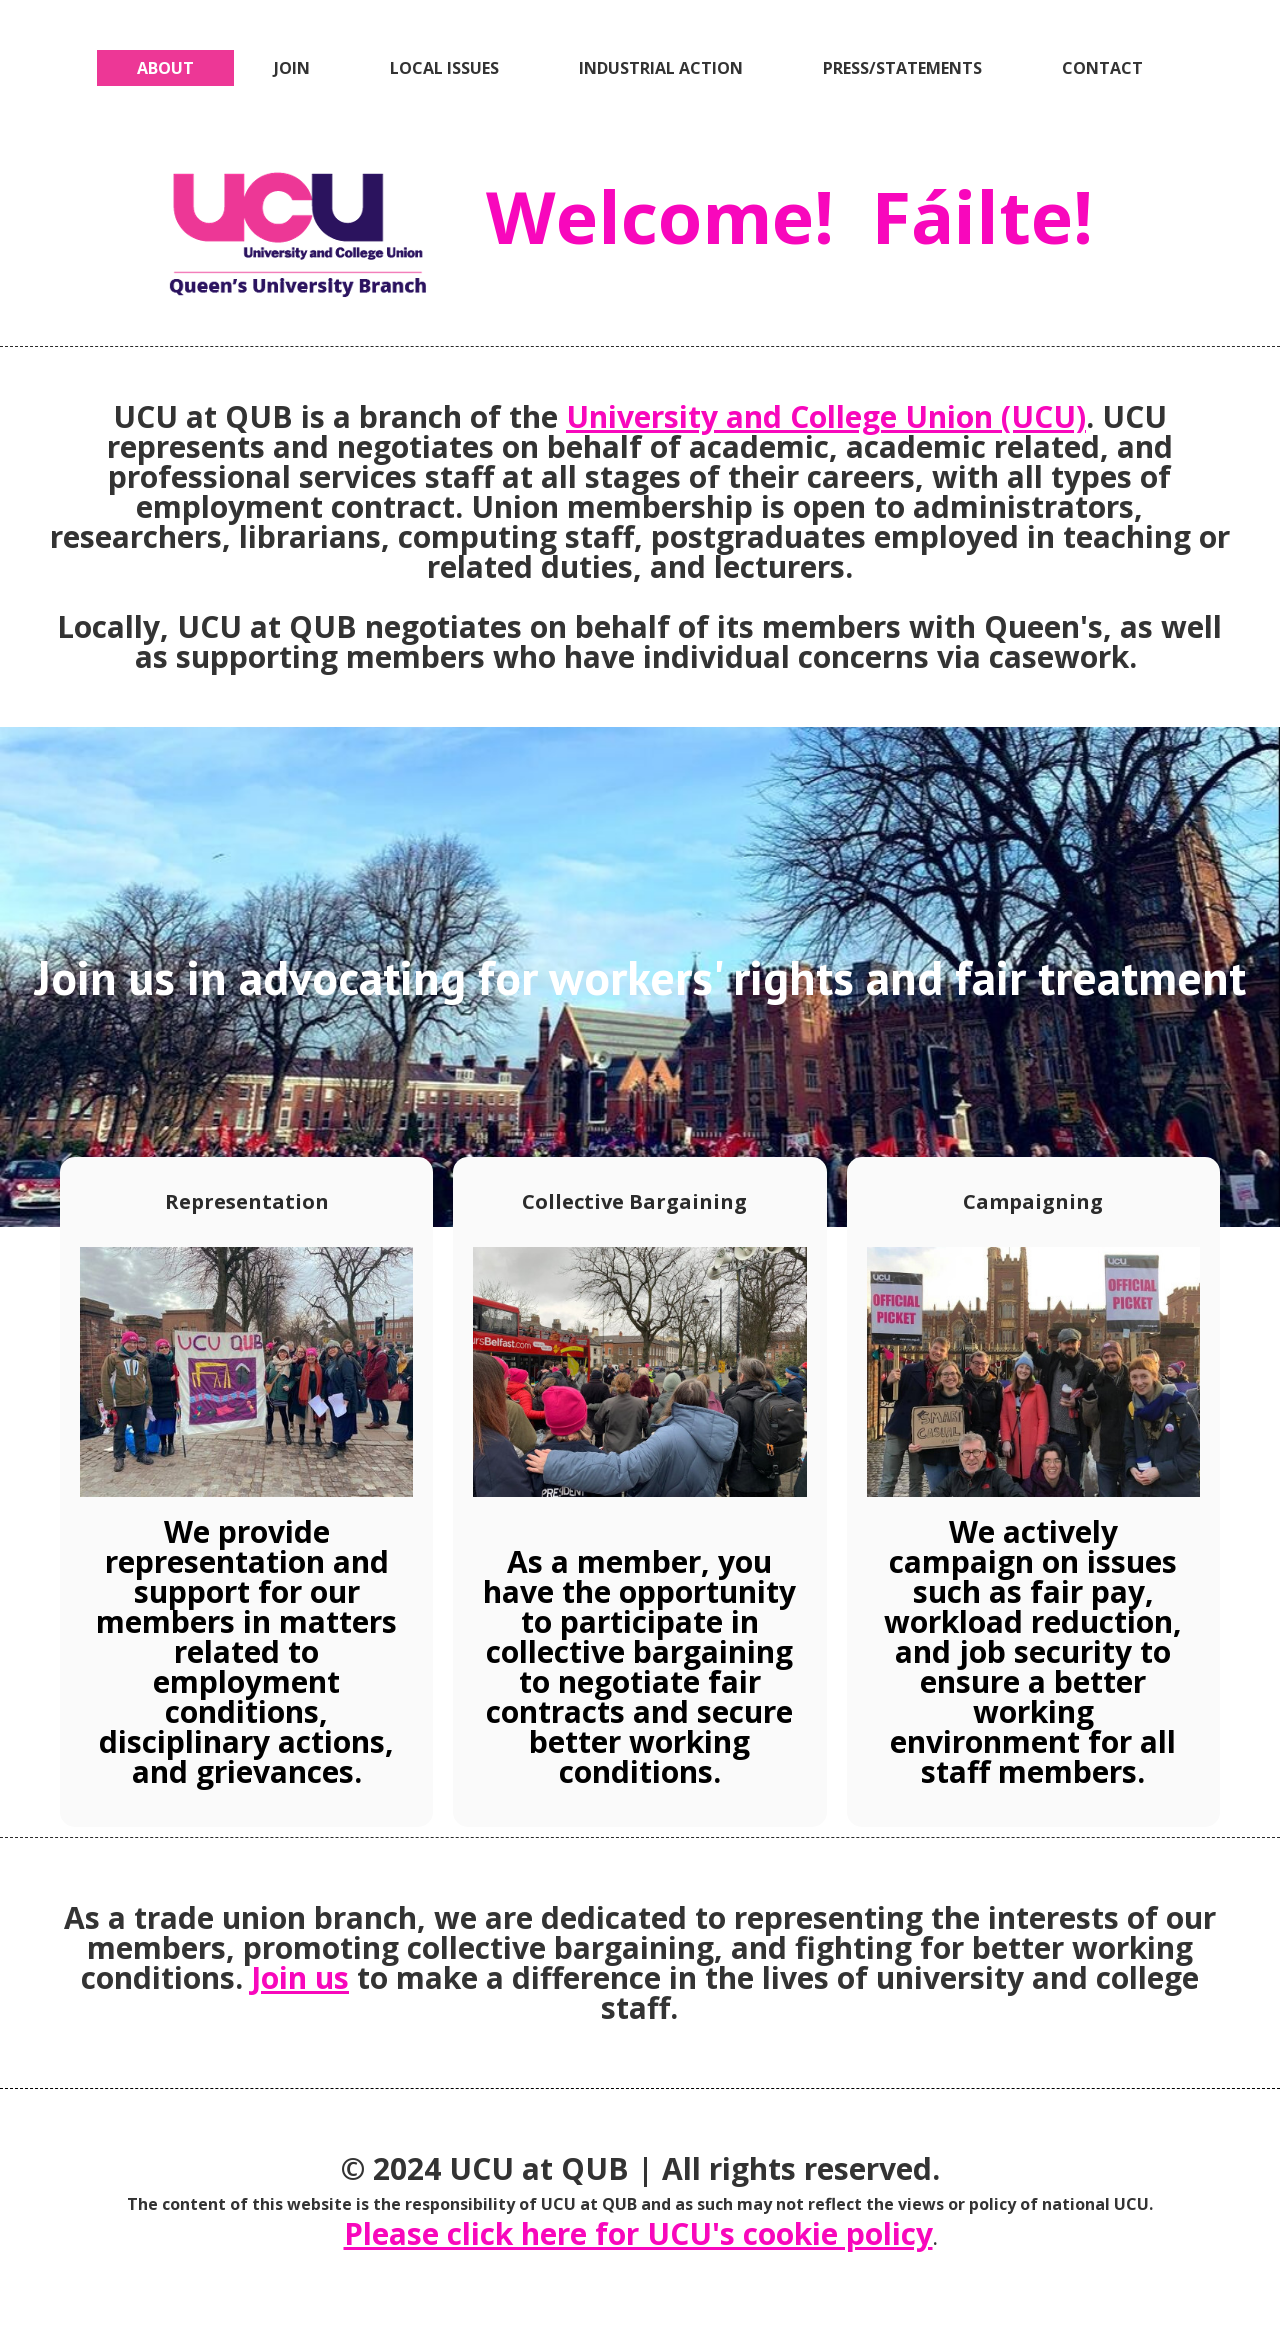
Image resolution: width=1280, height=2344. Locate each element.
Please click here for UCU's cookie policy (638, 2233)
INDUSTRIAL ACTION (661, 68)
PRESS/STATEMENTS (902, 68)
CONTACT (1102, 68)
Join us (300, 1977)
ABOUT (165, 68)
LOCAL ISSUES (444, 68)
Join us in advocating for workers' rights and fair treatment (640, 977)
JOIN (292, 68)
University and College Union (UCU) (826, 416)
